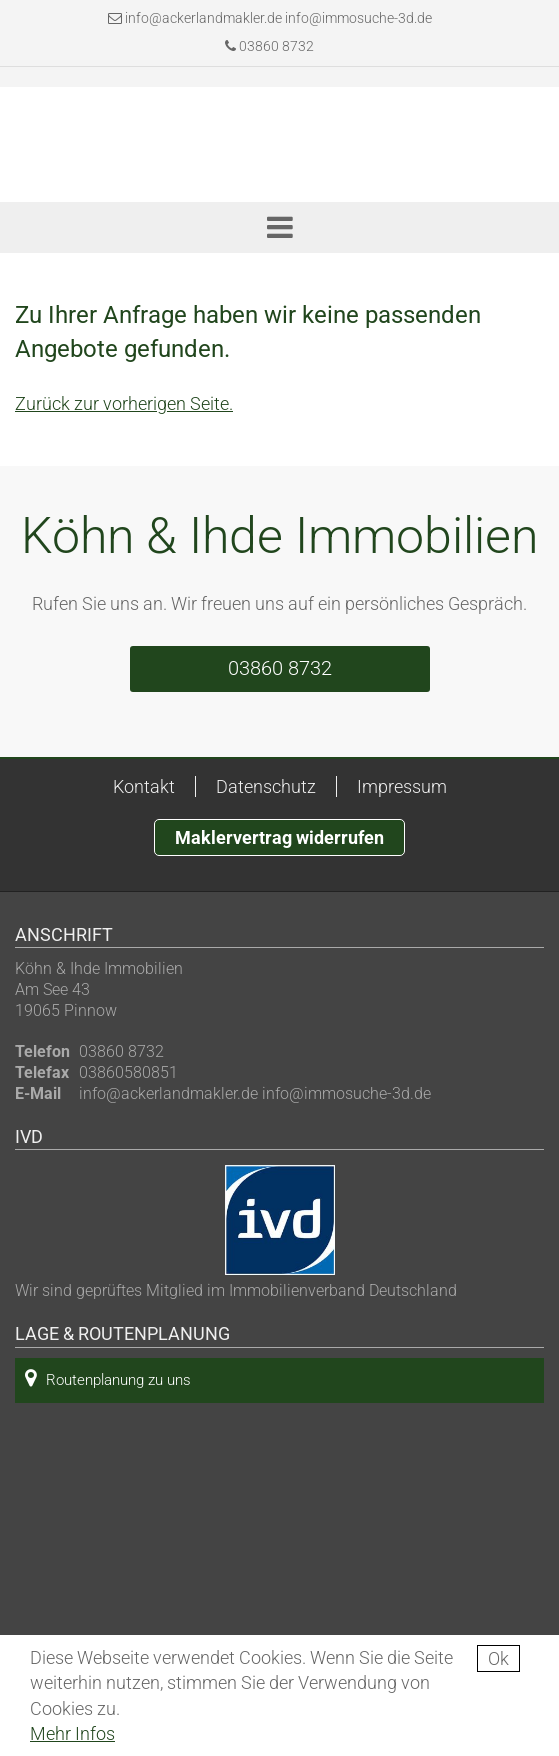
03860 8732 (269, 46)
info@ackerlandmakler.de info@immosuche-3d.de (278, 18)
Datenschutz (266, 786)
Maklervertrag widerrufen (279, 837)
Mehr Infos (72, 1733)
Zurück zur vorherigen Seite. (124, 403)
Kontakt (144, 786)
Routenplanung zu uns (108, 1378)
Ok (498, 1658)
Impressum (402, 786)
